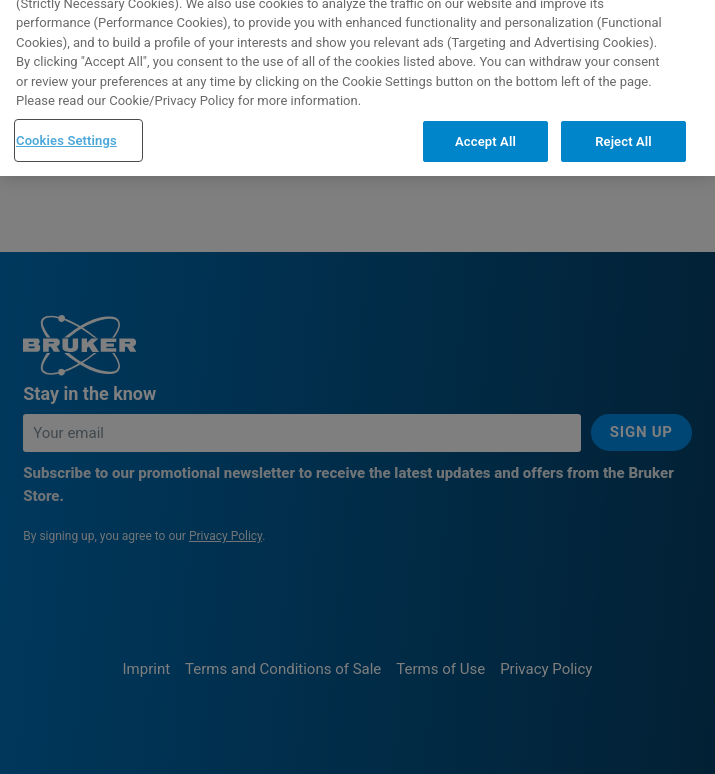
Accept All (485, 120)
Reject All (623, 120)
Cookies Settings (66, 119)
